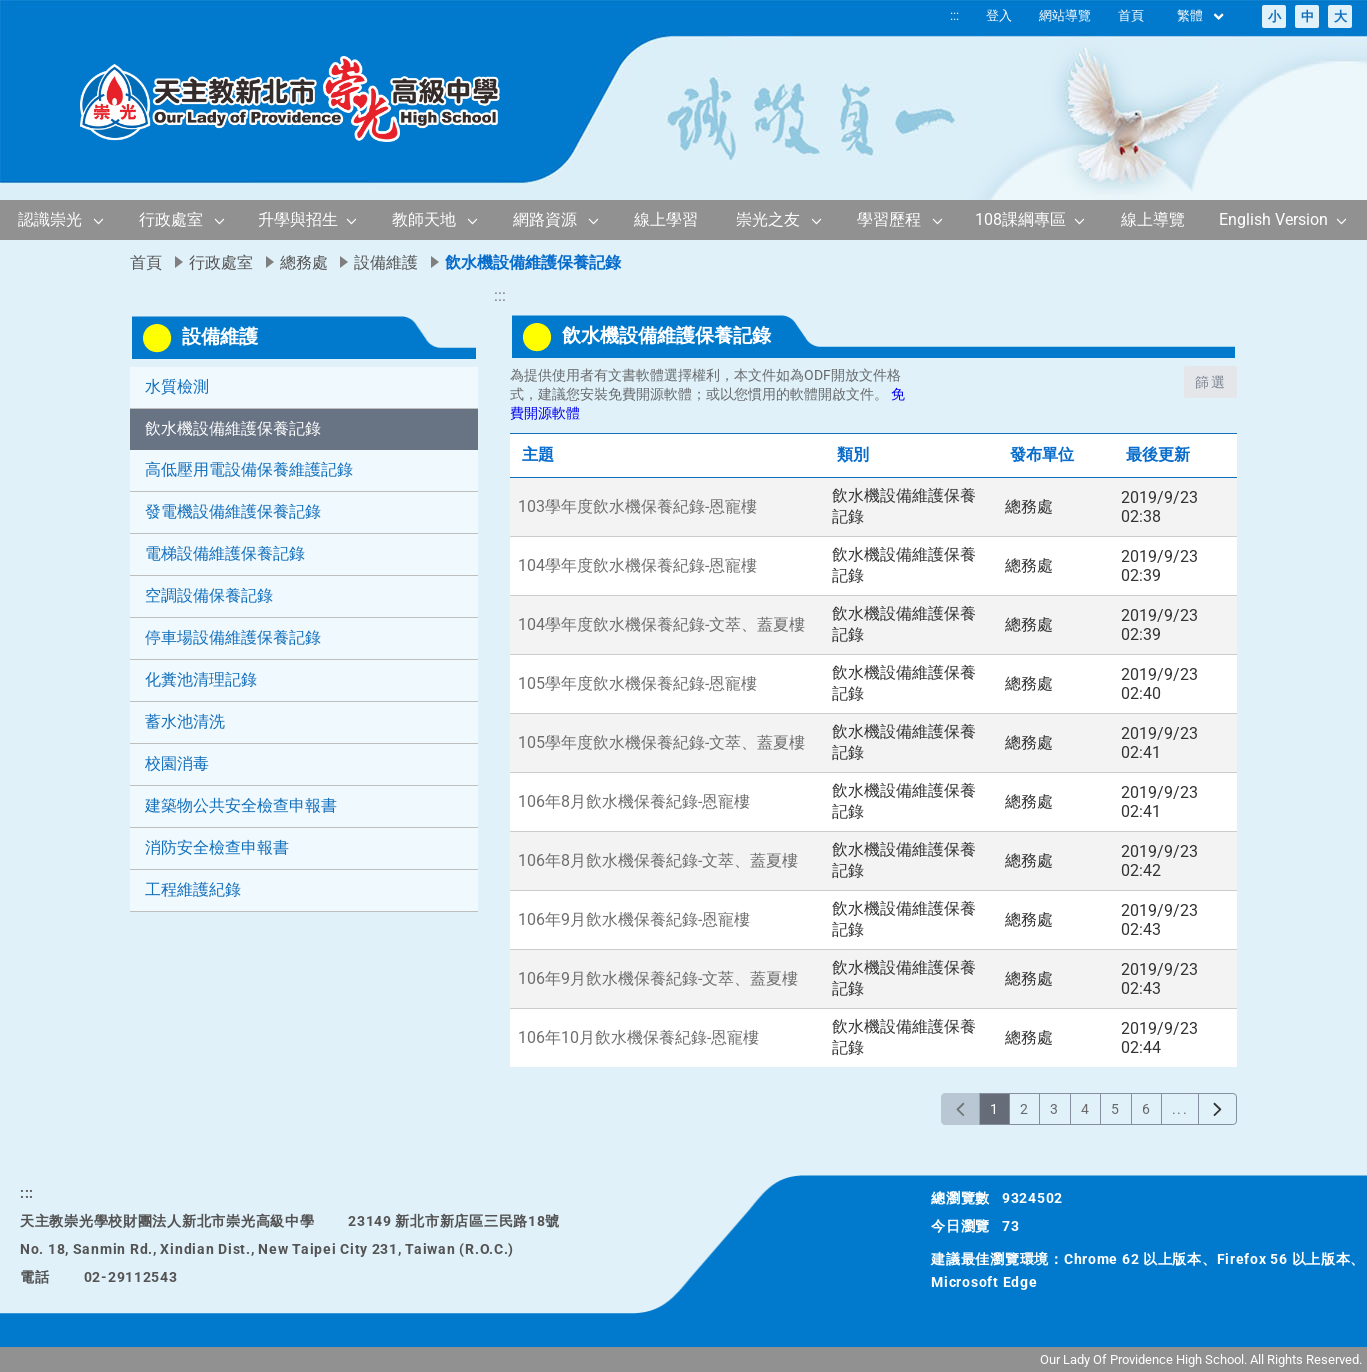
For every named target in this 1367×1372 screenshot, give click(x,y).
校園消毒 (177, 763)
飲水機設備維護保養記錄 (233, 428)
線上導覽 (1153, 219)
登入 (999, 15)
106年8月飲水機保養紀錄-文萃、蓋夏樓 (658, 860)
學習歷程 (889, 219)
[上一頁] (960, 1109)
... (1180, 1109)
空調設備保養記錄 (209, 595)
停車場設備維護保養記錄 (233, 637)
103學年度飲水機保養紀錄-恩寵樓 (637, 506)
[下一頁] (1217, 1109)
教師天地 (424, 219)
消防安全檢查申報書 (217, 847)
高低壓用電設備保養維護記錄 (249, 469)
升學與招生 (298, 219)
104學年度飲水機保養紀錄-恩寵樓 (637, 565)
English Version (1273, 219)
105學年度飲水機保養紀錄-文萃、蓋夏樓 (661, 742)
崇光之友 (768, 219)
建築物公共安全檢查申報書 (241, 805)
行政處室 (171, 219)
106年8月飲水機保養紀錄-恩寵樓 (634, 801)
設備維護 (386, 262)
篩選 (1210, 382)
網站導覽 (1065, 15)
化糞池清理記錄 (201, 679)
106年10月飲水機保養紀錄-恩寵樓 (638, 1037)
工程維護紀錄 (193, 889)
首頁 (1131, 15)
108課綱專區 (1020, 219)
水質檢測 (177, 386)
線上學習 (666, 219)
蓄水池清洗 (185, 721)
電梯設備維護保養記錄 (225, 553)
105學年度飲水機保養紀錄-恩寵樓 (637, 683)
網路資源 (545, 219)
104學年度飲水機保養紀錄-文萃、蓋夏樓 (661, 624)
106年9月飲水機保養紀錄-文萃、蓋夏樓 (658, 978)
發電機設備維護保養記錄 (233, 511)
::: (954, 15)
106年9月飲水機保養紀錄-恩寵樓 (634, 919)
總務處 (304, 262)
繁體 (1201, 16)
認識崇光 (50, 219)
